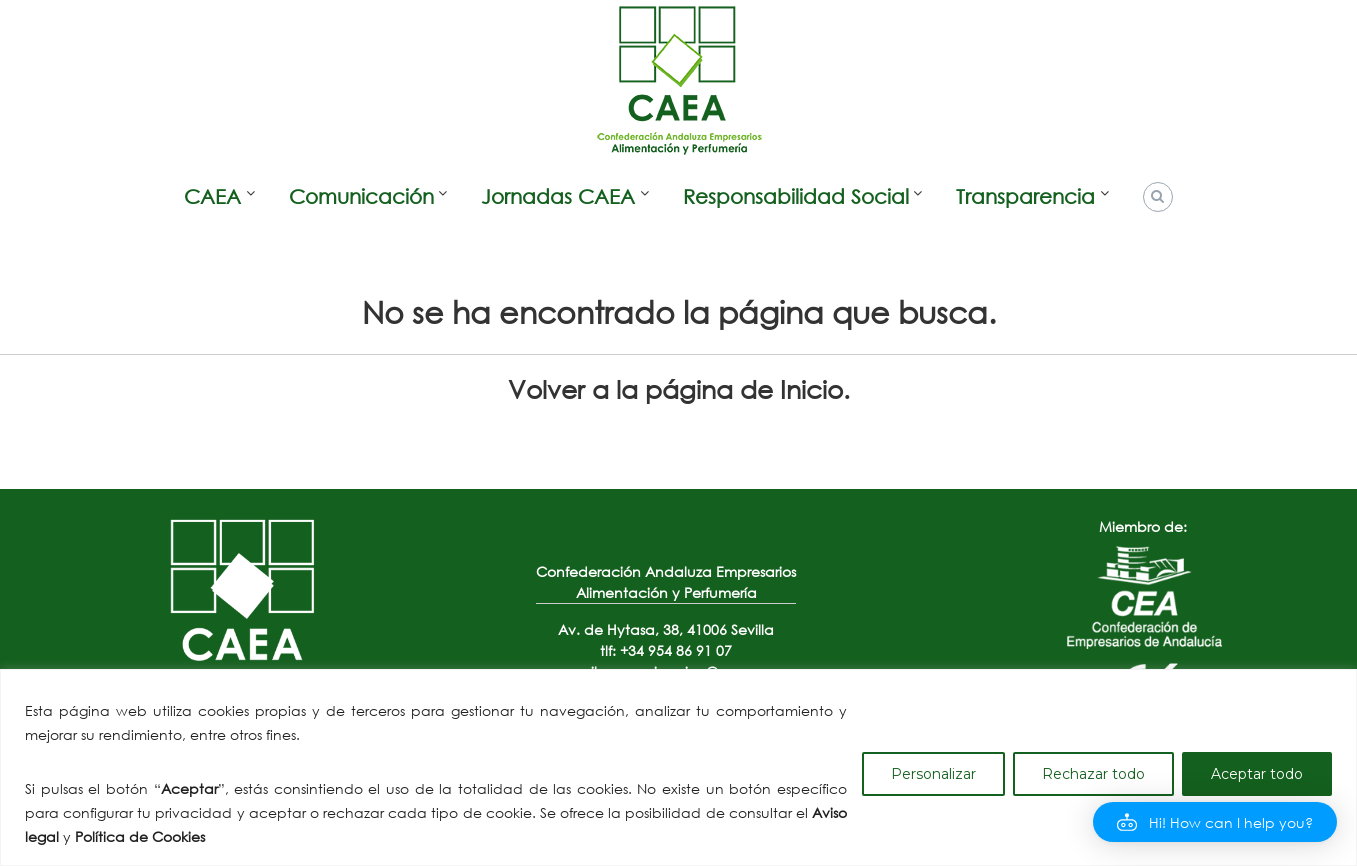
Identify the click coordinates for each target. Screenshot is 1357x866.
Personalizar (933, 774)
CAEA (212, 196)
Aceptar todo (1257, 774)
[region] (678, 767)
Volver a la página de (675, 388)
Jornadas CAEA (558, 196)
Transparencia (1025, 196)
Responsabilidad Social (796, 196)
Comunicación (361, 196)
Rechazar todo (1093, 774)
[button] (1215, 822)
